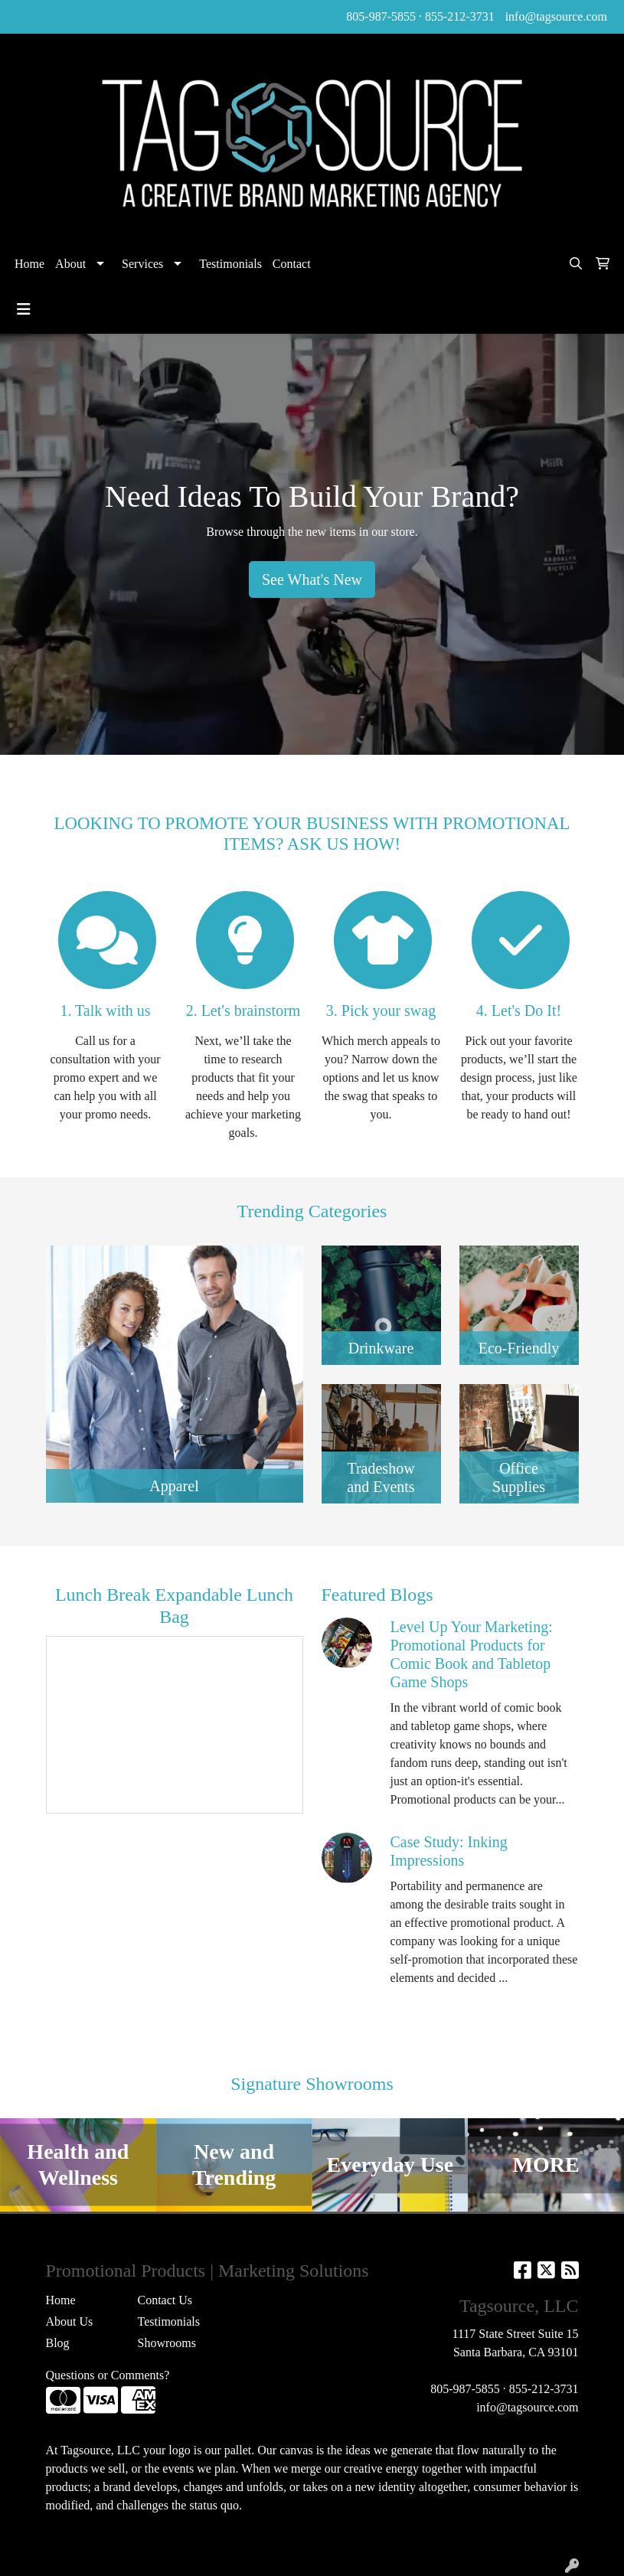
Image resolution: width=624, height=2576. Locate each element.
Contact (292, 263)
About (70, 263)
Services (142, 263)
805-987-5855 (381, 16)
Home (29, 263)
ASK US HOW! (343, 844)
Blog (58, 2342)
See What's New (312, 579)
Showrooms (167, 2342)
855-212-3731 (460, 16)
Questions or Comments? (108, 2375)
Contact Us (165, 2300)
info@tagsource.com (556, 16)
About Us (69, 2321)
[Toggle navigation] (24, 309)
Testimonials (230, 263)
